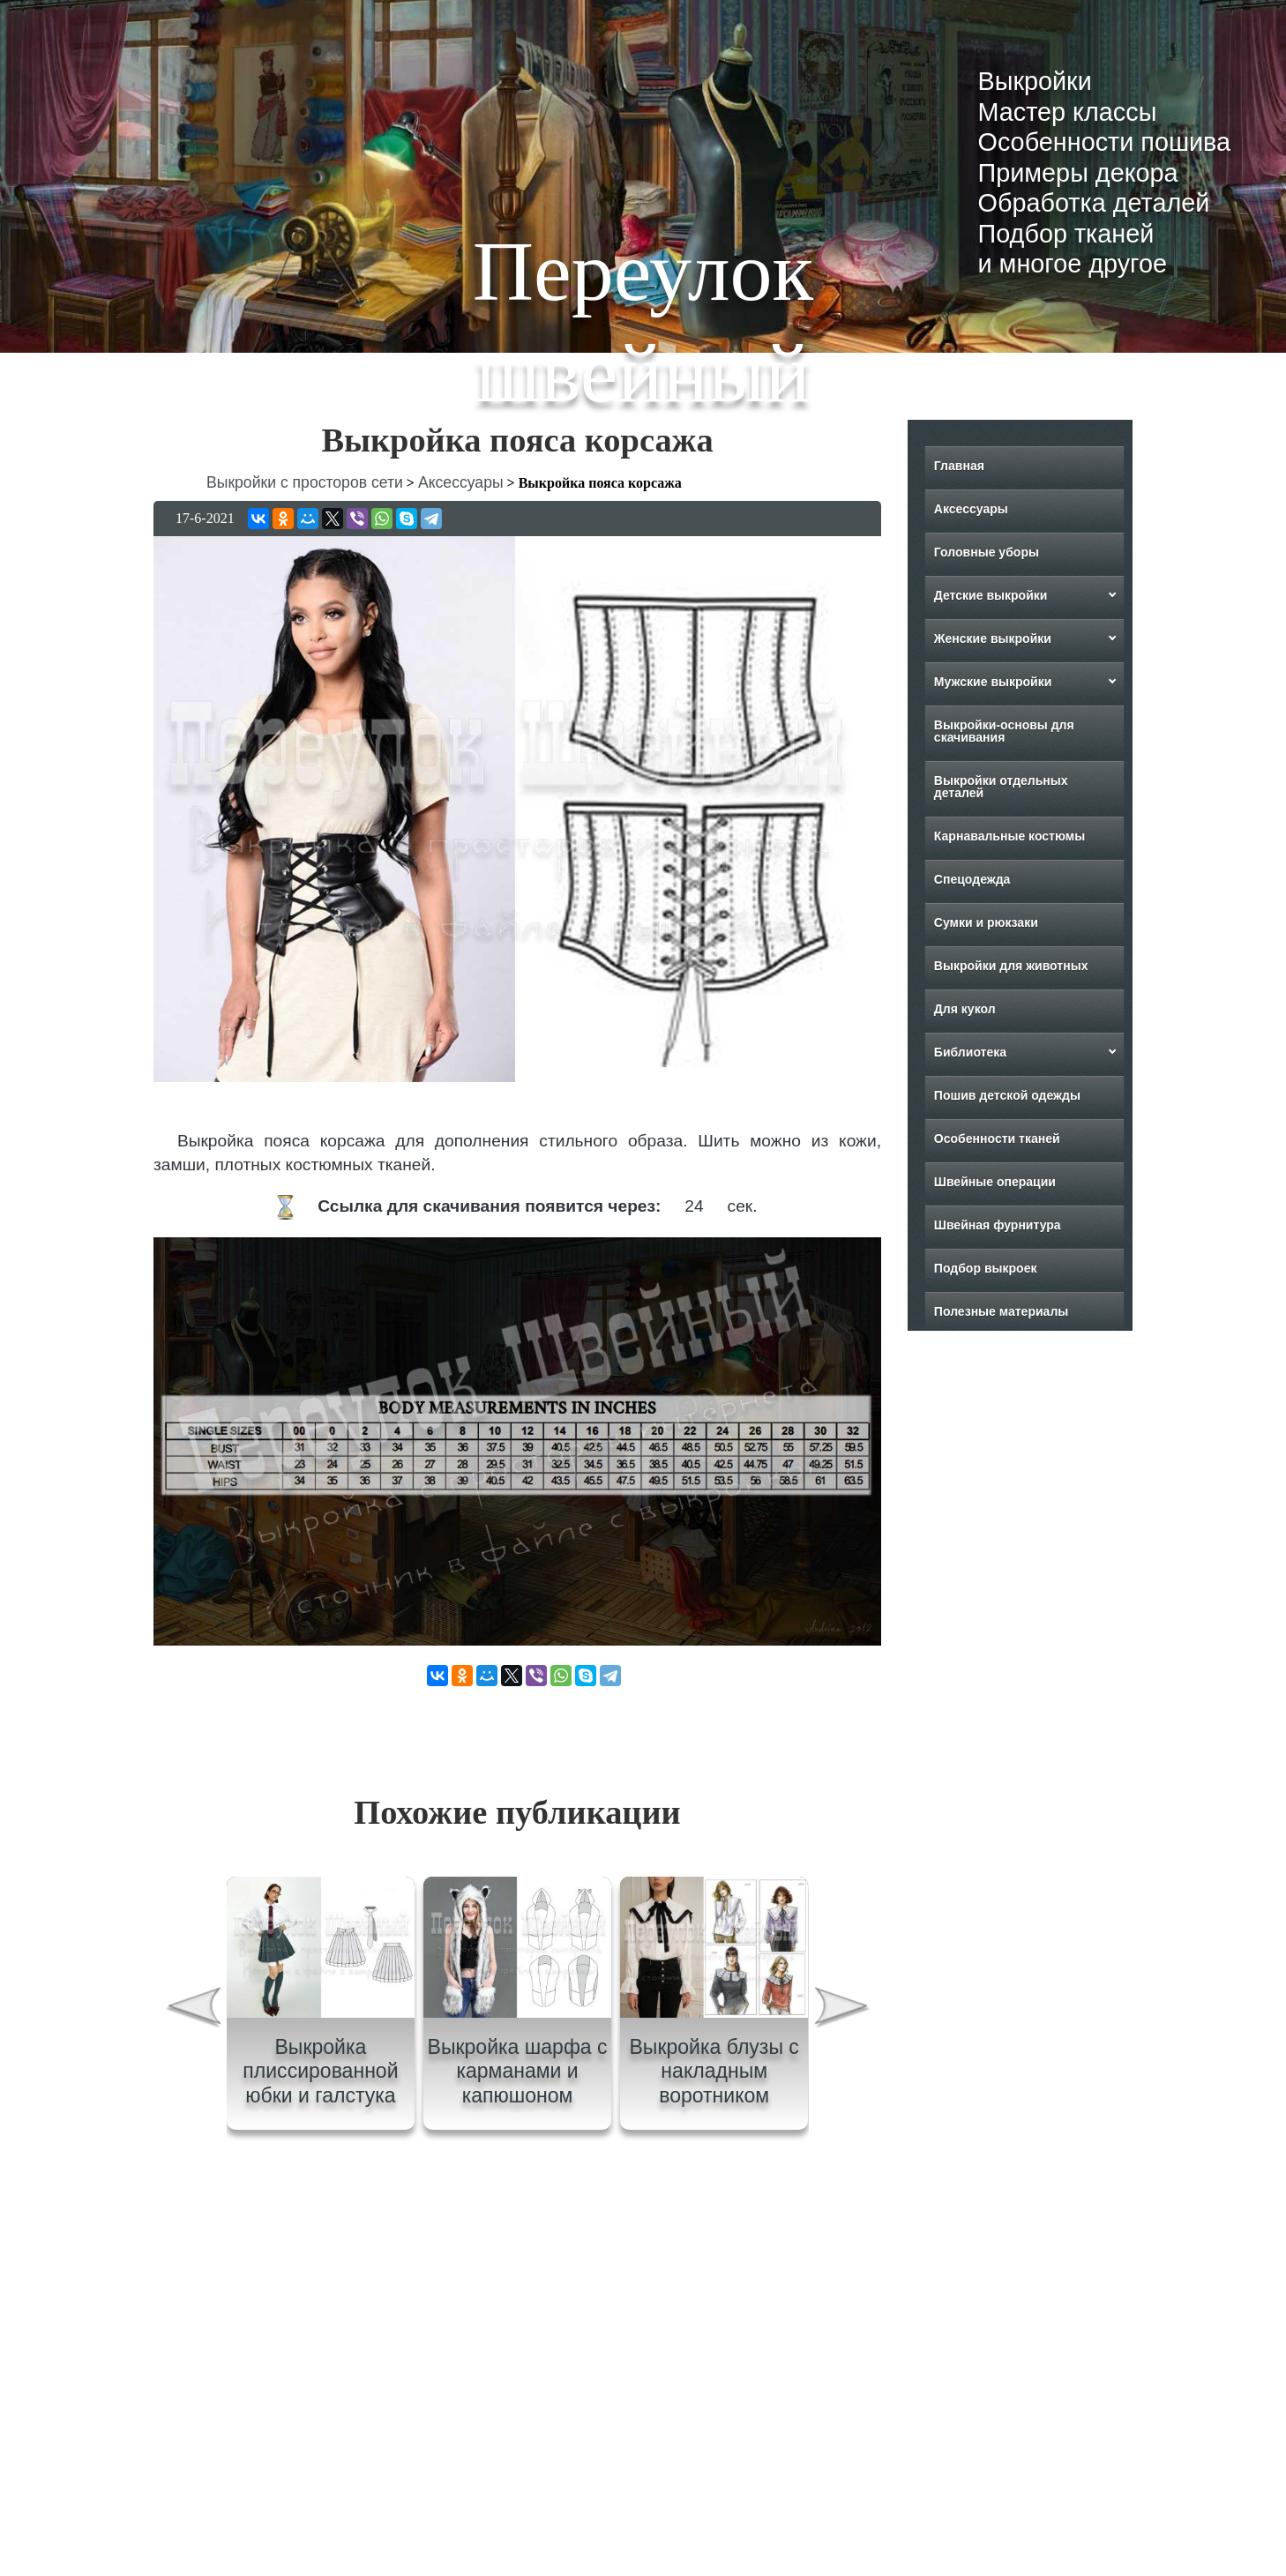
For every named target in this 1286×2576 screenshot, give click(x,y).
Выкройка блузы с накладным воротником (713, 2071)
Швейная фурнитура (997, 1225)
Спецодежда (972, 879)
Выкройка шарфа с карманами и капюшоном (518, 2071)
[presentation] (192, 2010)
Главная (959, 466)
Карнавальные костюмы (1009, 836)
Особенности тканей (997, 1138)
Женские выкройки (992, 638)
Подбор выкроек (985, 1268)
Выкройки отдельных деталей (1001, 786)
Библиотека (970, 1052)
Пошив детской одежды (1007, 1095)
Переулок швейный (643, 322)
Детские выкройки (991, 595)
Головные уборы (986, 552)
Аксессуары (971, 509)
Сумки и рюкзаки (986, 922)
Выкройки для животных (1011, 966)
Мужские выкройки (993, 682)
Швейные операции (995, 1182)
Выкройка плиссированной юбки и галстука (320, 2071)
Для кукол (965, 1009)
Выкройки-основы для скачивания (1004, 731)
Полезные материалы (1001, 1311)
